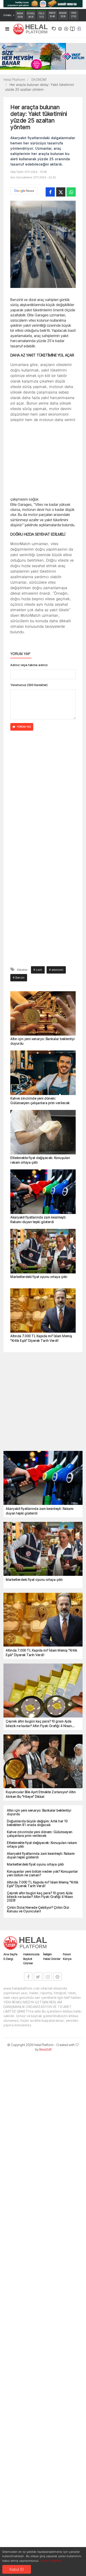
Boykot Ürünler (28, 1961)
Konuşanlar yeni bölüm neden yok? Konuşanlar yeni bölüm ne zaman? (42, 1873)
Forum (67, 1954)
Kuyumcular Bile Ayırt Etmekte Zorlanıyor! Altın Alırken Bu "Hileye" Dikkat (41, 1794)
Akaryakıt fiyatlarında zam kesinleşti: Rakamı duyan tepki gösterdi (38, 1219)
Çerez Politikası (50, 2560)
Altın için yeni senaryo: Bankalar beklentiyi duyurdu (42, 1041)
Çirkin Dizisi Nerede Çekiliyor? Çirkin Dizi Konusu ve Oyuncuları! (38, 1909)
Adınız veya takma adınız (28, 665)
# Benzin (19, 977)
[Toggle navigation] (7, 29)
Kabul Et (16, 2569)
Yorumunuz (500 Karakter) (28, 685)
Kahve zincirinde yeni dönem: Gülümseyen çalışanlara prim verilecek (40, 1100)
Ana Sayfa (10, 1954)
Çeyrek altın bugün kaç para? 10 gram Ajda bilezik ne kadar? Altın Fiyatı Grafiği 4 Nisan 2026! (39, 1723)
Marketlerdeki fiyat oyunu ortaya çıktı (38, 1277)
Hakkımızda (31, 1954)
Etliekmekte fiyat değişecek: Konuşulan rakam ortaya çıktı (40, 1160)
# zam (37, 969)
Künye (67, 1959)
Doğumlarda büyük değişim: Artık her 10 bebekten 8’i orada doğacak (37, 1823)
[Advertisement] (43, 459)
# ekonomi (56, 969)
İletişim (47, 1954)
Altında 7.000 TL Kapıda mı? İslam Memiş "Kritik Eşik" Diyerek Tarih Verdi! (41, 1338)
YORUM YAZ (22, 726)
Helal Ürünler (51, 1959)
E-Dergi (8, 1959)
